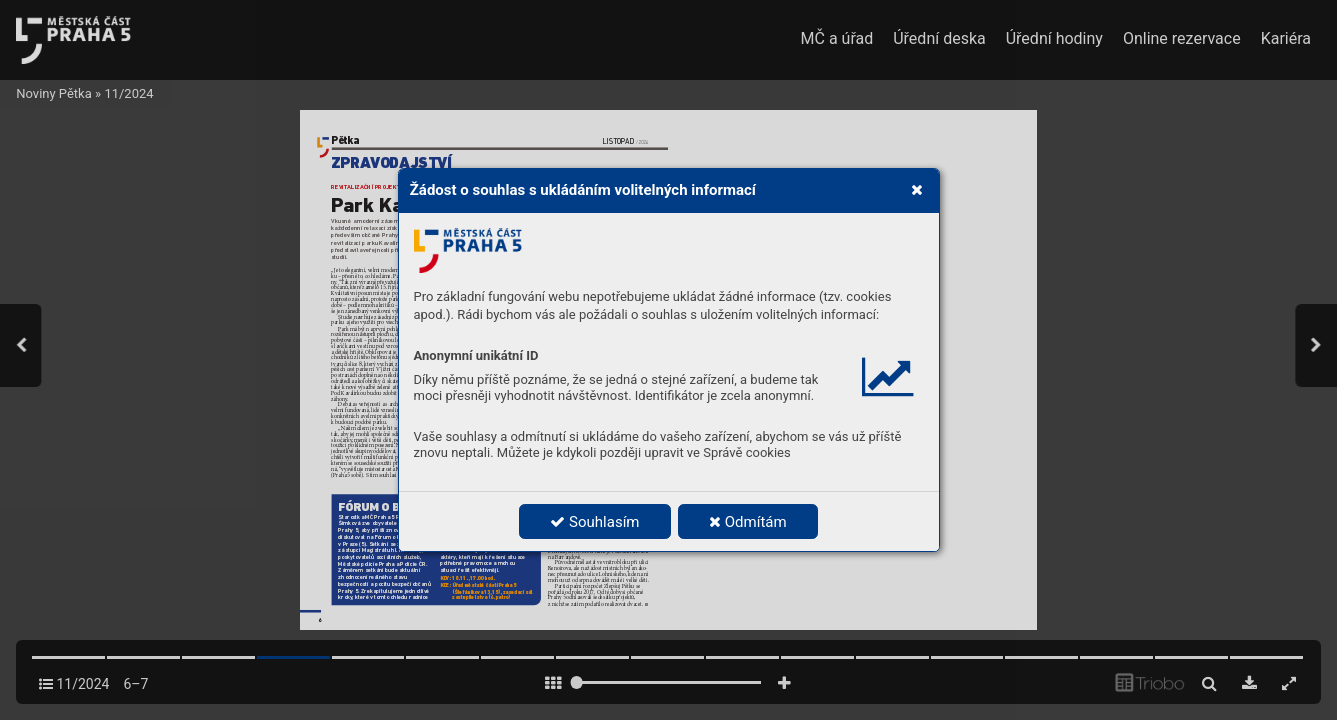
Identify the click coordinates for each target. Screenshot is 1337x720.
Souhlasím (594, 522)
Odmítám (748, 522)
